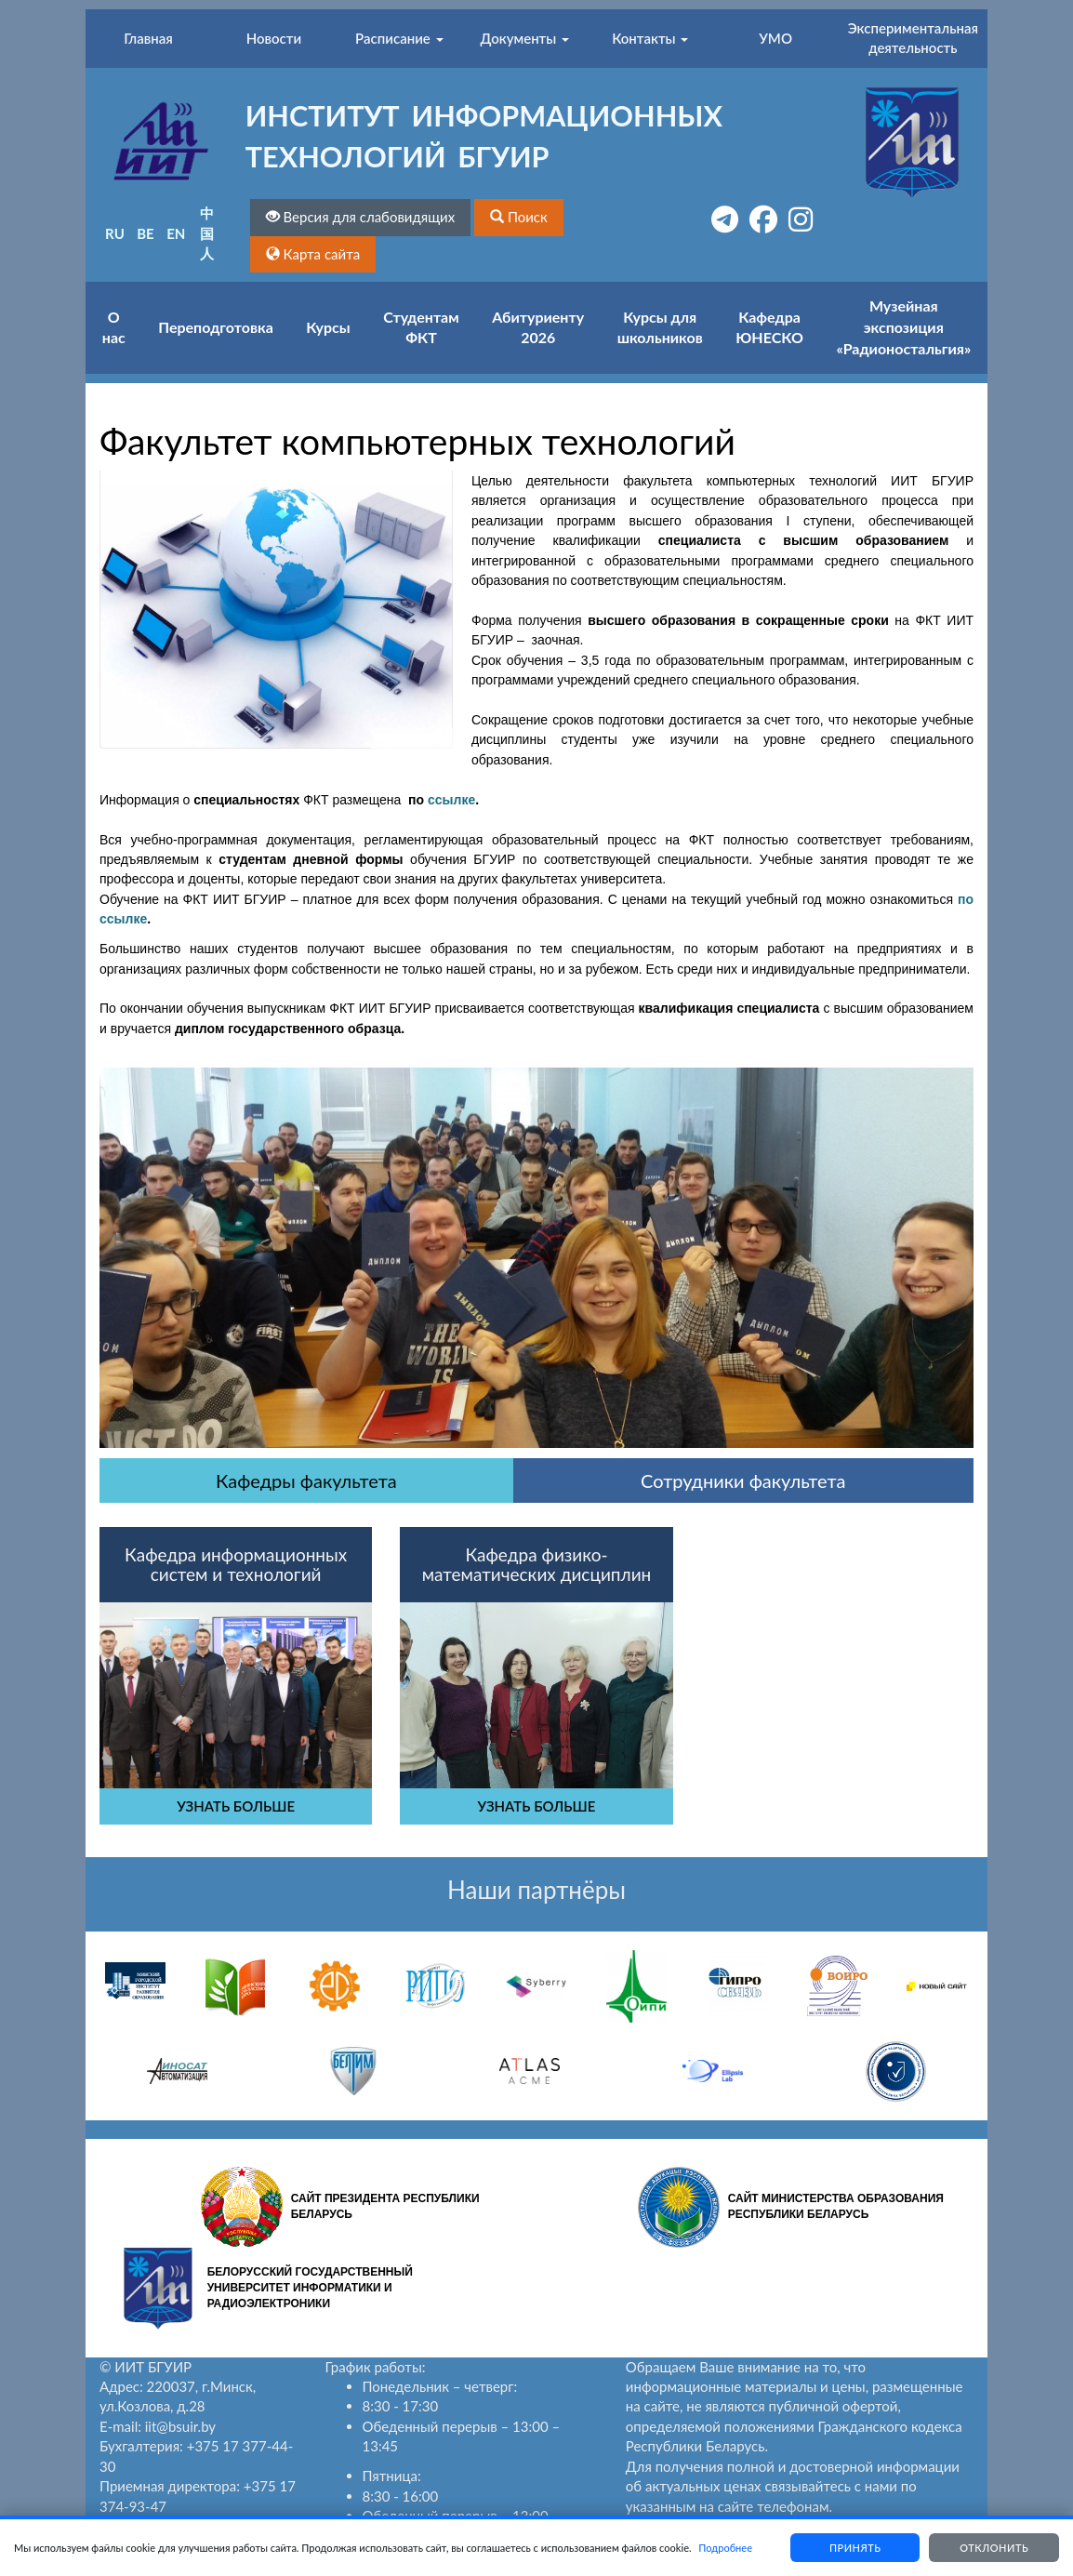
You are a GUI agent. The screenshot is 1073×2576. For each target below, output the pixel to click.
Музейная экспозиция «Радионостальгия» (903, 327)
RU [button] (115, 233)
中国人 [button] (207, 233)
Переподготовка (215, 327)
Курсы (328, 327)
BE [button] (145, 233)
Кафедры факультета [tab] (306, 1480)
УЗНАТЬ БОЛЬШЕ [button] (236, 1806)
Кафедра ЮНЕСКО (769, 327)
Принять (854, 2548)
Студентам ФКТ (420, 327)
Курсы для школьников (660, 327)
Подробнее (725, 2548)
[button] (518, 217)
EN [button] (175, 233)
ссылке (451, 799)
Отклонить (994, 2548)
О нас (114, 327)
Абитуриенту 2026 (538, 327)
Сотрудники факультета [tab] (743, 1480)
